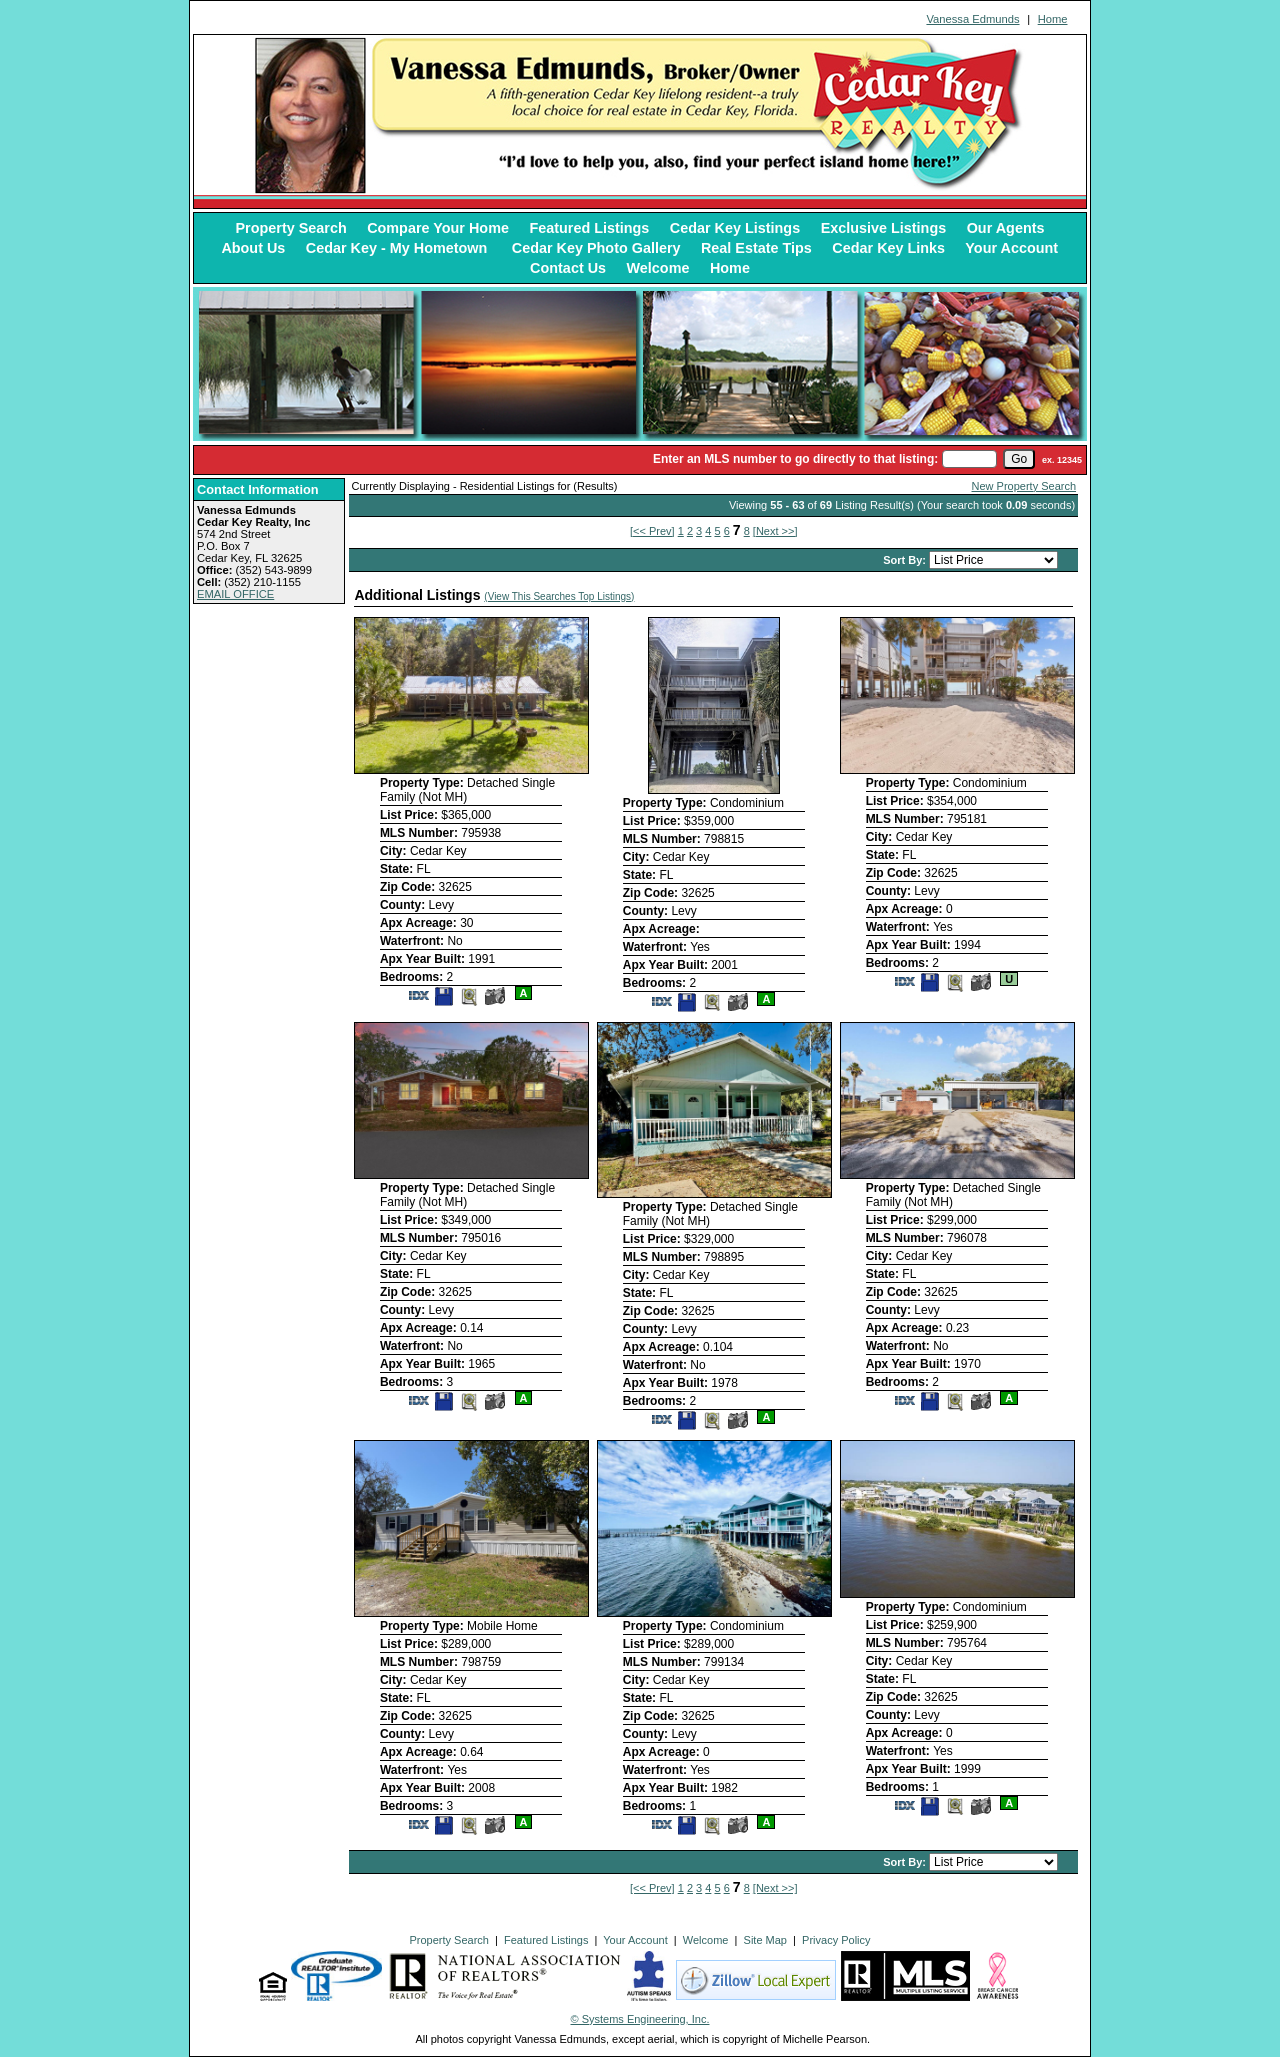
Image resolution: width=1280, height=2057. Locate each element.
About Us (253, 248)
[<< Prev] (652, 531)
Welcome (658, 268)
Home (1053, 19)
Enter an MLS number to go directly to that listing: (795, 459)
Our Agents (1006, 228)
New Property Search (1024, 486)
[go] (1019, 459)
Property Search (291, 228)
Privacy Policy (836, 1940)
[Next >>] (775, 531)
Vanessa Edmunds (972, 19)
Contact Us (568, 268)
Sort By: (906, 560)
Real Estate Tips (756, 248)
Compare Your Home (438, 228)
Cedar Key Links (888, 248)
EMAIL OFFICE (235, 594)
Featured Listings (589, 228)
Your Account (1011, 248)
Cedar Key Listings (735, 228)
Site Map (765, 1940)
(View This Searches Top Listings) (559, 596)
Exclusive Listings (884, 228)
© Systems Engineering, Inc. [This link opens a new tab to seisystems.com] (640, 2019)
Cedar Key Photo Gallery (596, 248)
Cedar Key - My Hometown (399, 248)
